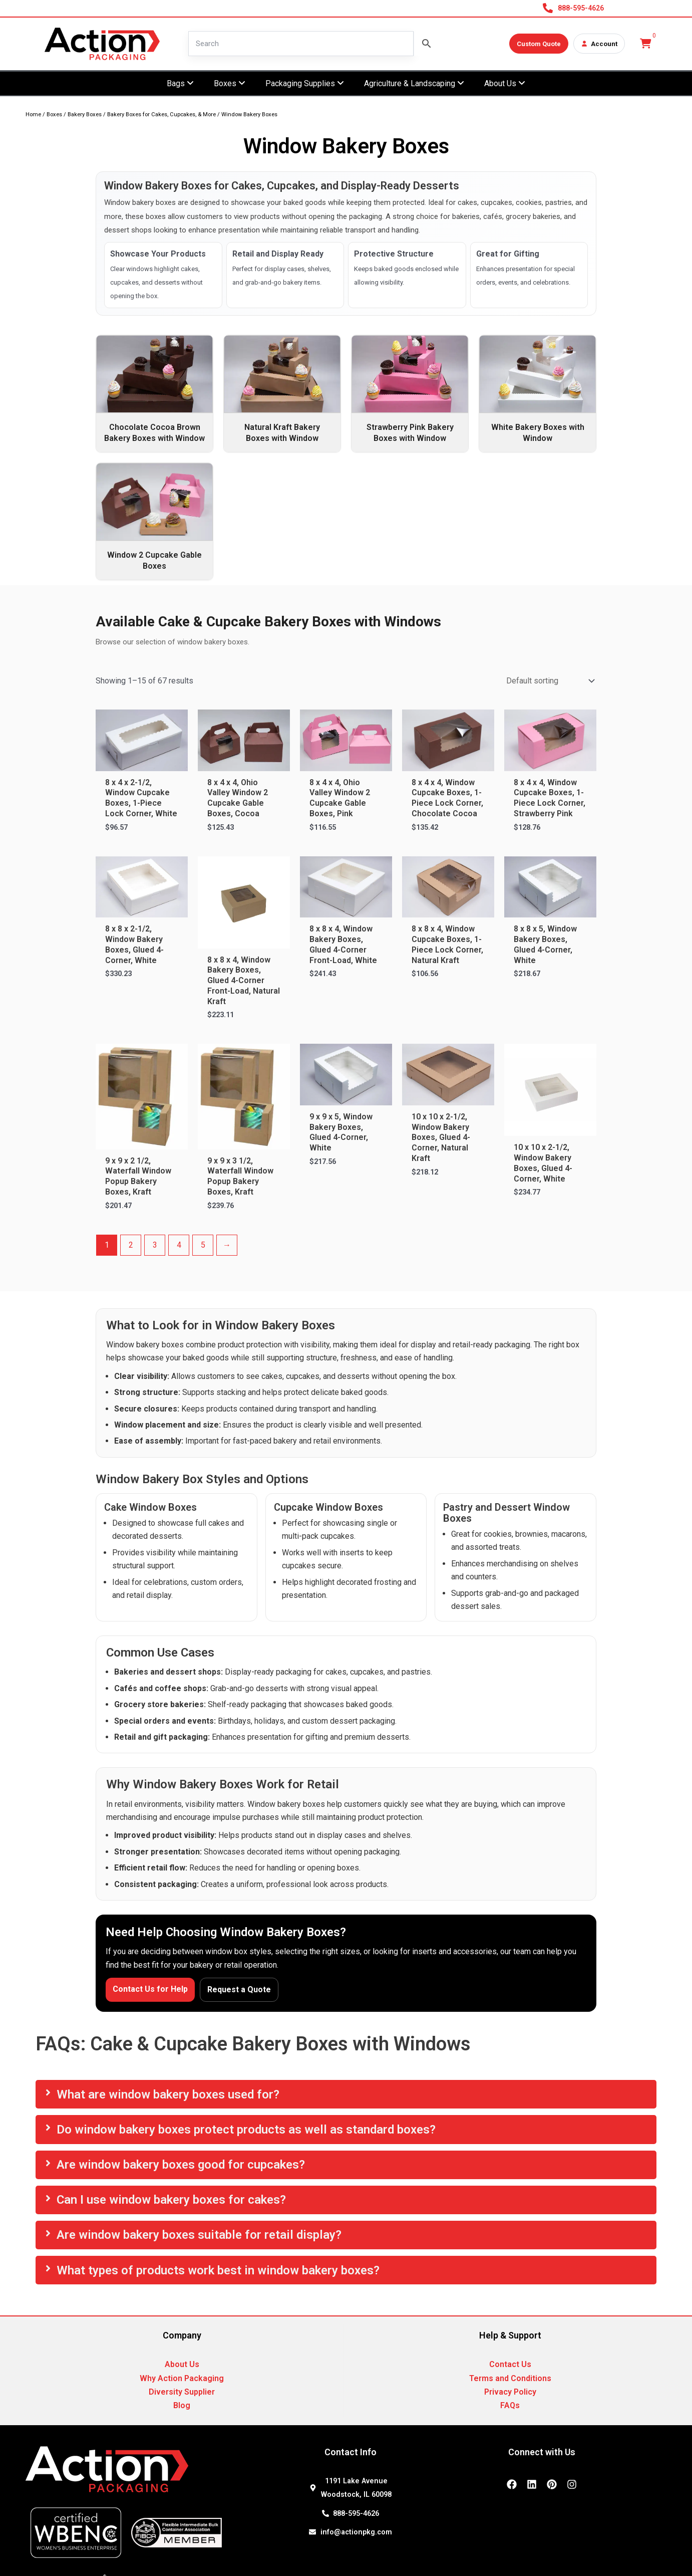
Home (33, 114)
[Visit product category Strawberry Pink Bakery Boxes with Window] (410, 393)
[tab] (346, 2094)
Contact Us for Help (150, 1989)
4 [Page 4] (179, 1245)
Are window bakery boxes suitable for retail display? (199, 2234)
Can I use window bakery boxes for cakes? (171, 2199)
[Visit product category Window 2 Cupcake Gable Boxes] (154, 521)
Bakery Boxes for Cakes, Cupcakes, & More (161, 114)
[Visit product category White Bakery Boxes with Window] (537, 393)
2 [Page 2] (131, 1245)
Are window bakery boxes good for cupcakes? (181, 2164)
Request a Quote (239, 1989)
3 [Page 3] (155, 1245)
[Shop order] (549, 680)
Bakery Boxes (85, 114)
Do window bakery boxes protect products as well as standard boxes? (246, 2129)
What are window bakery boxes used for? (168, 2094)
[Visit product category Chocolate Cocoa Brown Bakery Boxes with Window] (154, 393)
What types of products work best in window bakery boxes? (218, 2270)
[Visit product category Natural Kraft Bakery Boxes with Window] (282, 393)
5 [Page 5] (203, 1245)
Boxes (54, 114)
